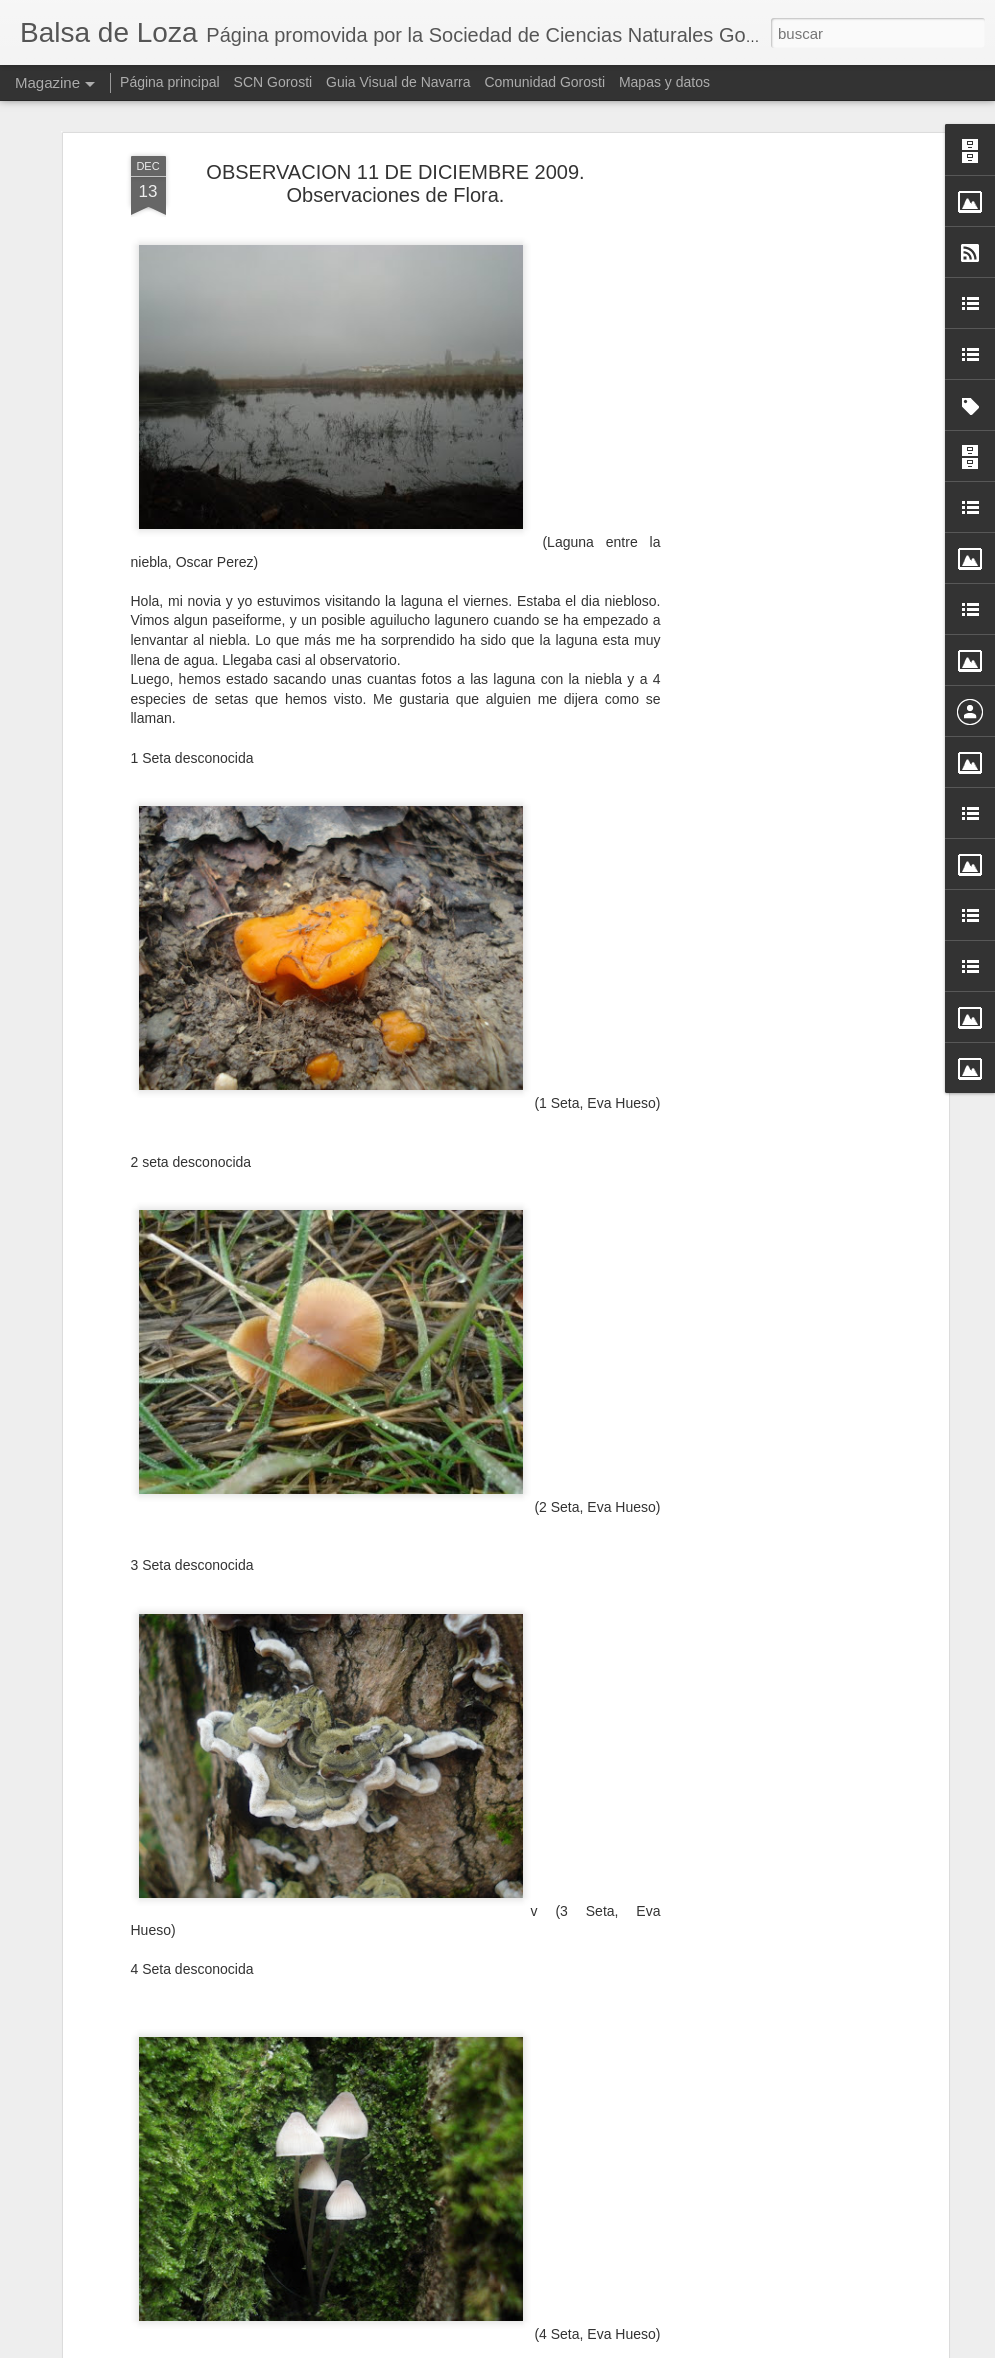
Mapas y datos (664, 82)
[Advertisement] (771, 469)
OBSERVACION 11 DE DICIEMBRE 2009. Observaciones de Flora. (395, 181)
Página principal (170, 82)
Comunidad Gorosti (544, 82)
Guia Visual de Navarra (398, 82)
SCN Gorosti (273, 82)
